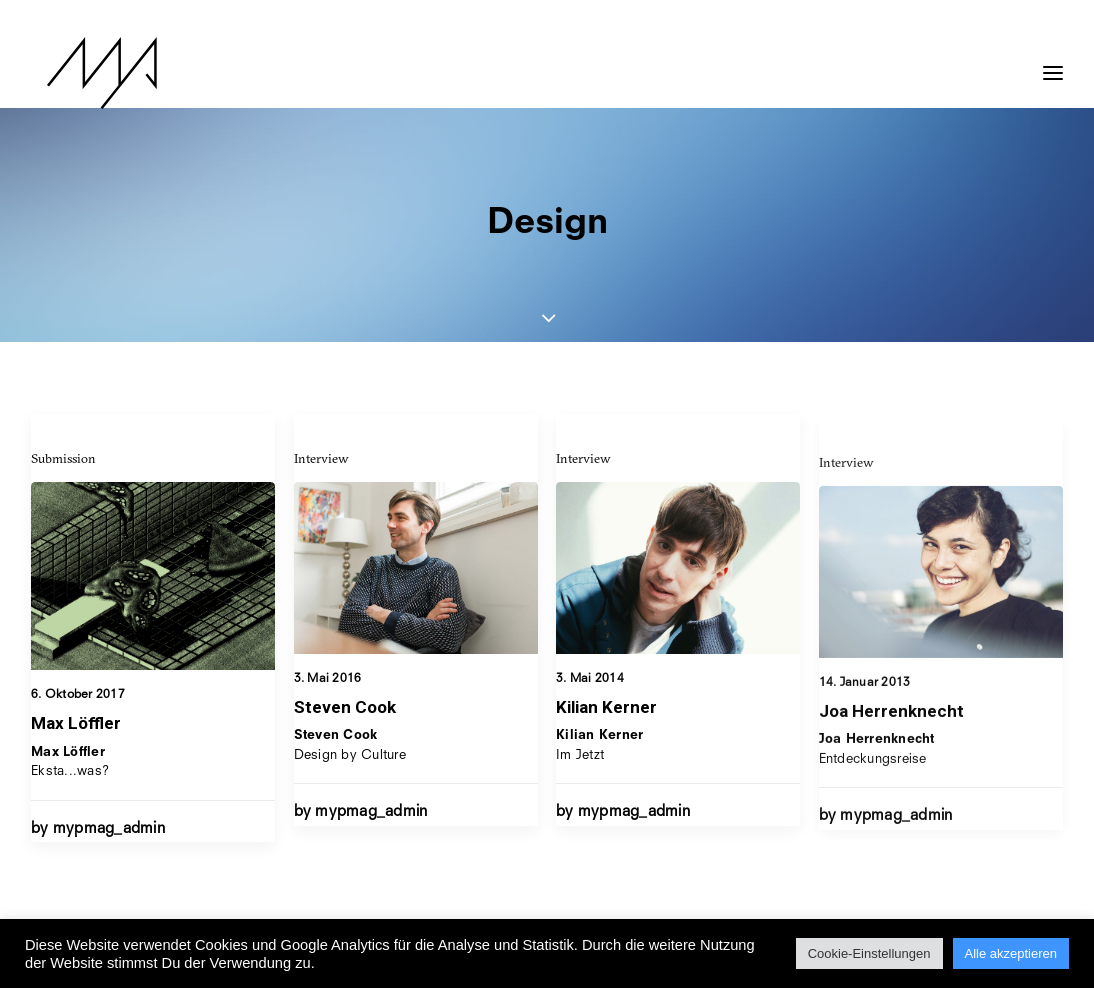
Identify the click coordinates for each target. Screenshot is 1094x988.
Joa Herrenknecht (891, 760)
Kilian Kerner (606, 722)
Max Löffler (76, 723)
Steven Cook (345, 707)
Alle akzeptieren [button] (1011, 953)
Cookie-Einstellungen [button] (869, 953)
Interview (321, 458)
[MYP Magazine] (86, 73)
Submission (63, 458)
